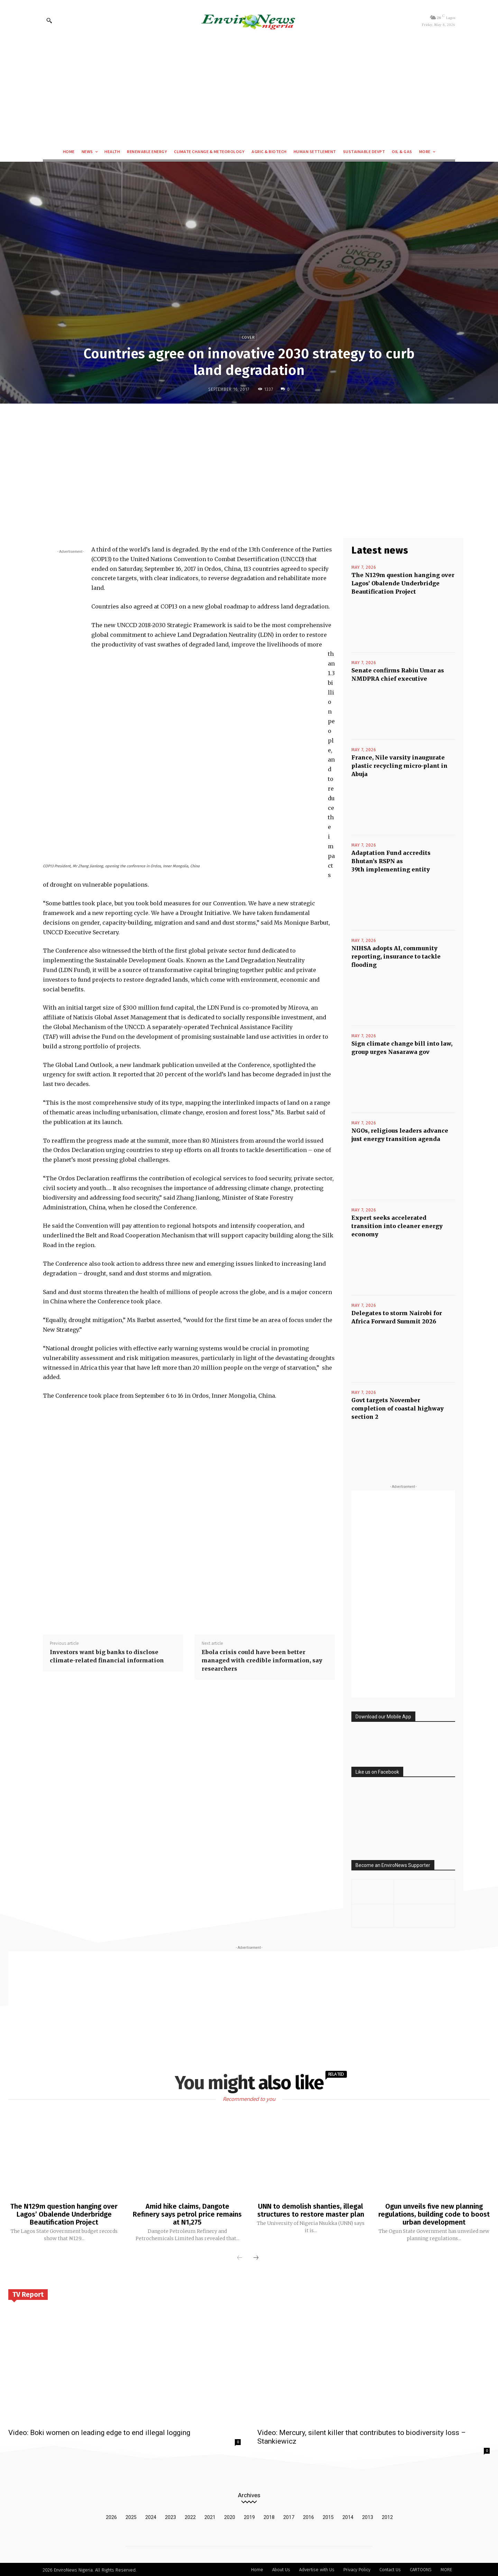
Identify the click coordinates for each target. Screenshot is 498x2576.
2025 (131, 2516)
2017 (288, 2516)
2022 (190, 2516)
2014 (347, 2516)
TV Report (28, 2293)
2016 (308, 2516)
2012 (387, 2516)
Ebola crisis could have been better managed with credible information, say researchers (262, 1660)
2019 (249, 2516)
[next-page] (256, 2257)
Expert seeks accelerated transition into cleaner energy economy (397, 1226)
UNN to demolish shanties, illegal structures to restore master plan (310, 2210)
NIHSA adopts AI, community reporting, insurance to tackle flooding (396, 956)
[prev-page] (240, 2257)
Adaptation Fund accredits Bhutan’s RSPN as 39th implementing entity (391, 861)
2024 (150, 2516)
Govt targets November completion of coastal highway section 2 (397, 1408)
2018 (269, 2516)
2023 (170, 2516)
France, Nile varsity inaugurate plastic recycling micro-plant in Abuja (399, 765)
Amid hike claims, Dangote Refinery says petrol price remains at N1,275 (187, 2214)
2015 (328, 2516)
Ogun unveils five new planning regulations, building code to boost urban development (434, 2214)
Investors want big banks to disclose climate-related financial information (107, 1656)
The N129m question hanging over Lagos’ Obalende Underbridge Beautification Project (402, 583)
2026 (111, 2516)
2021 (209, 2516)
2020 (229, 2516)
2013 (367, 2516)
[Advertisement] (249, 92)
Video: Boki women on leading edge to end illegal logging (99, 2431)
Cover (248, 337)
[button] (49, 20)
